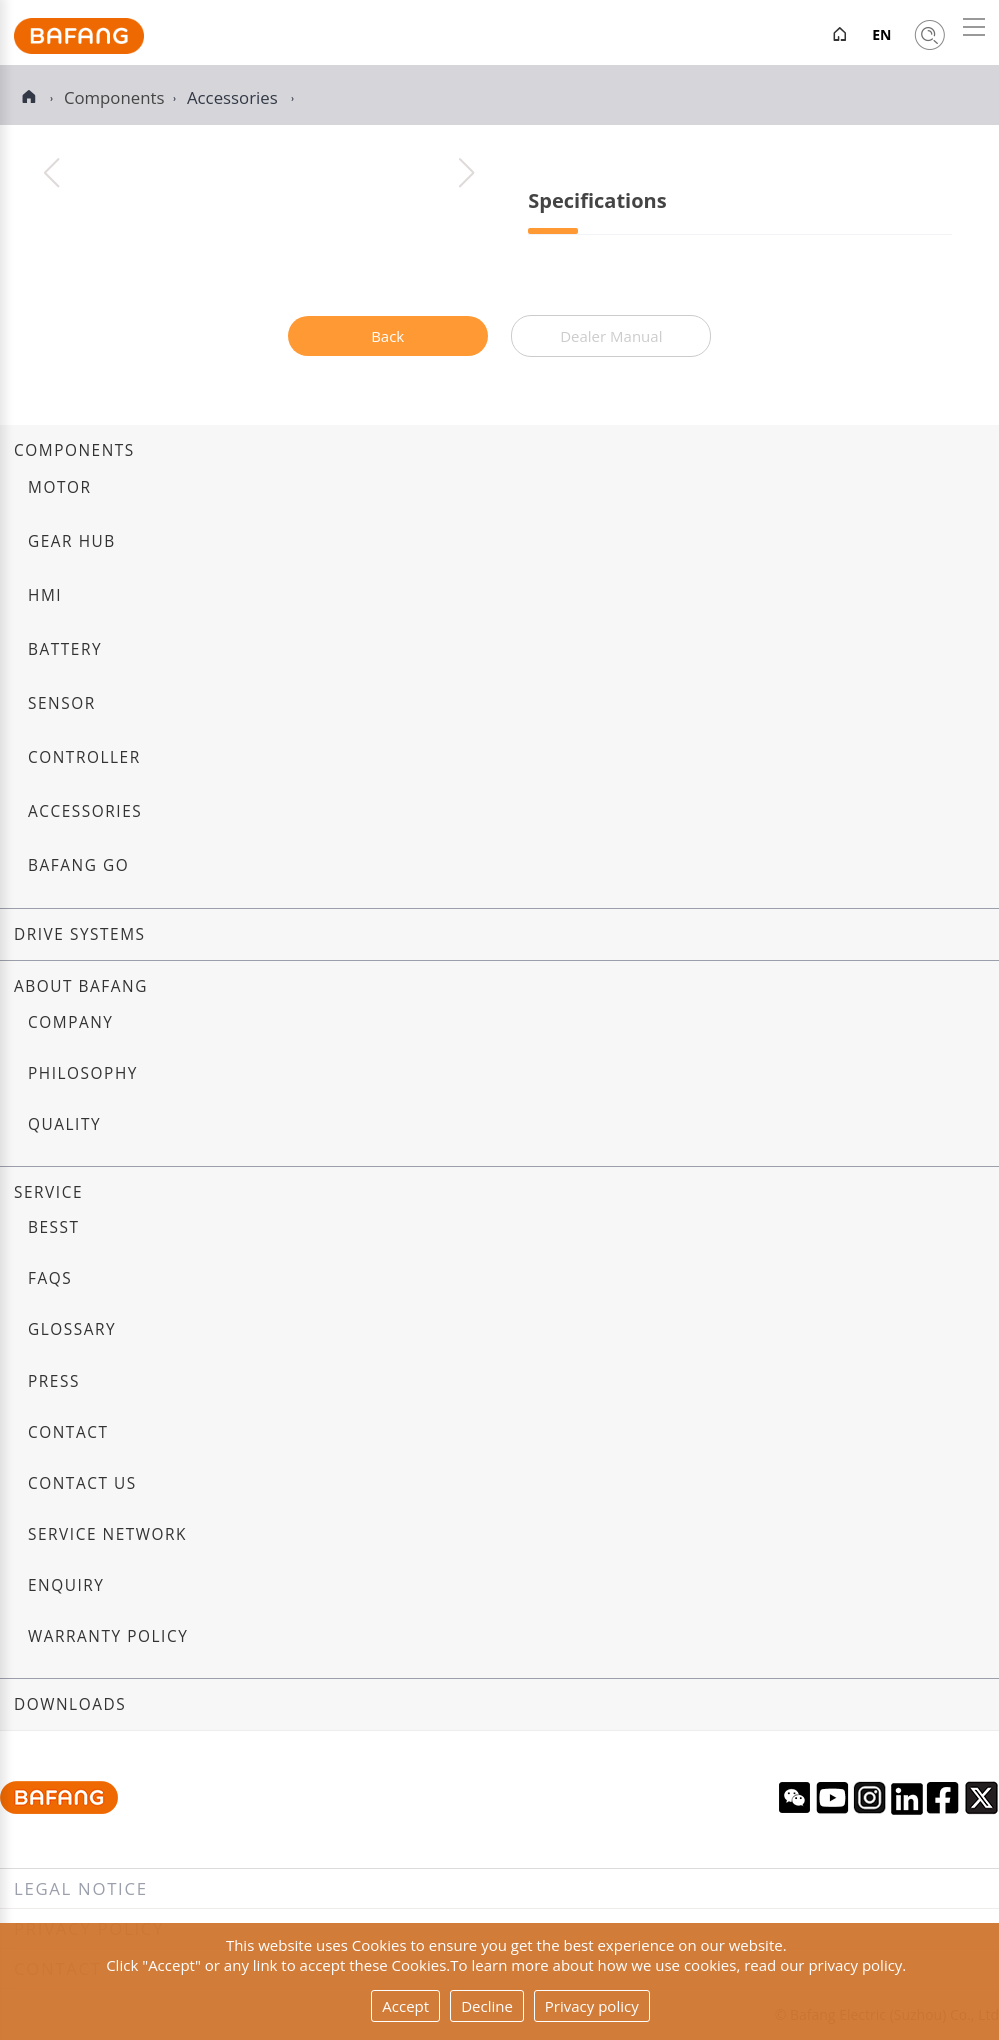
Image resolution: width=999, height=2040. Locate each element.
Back (387, 336)
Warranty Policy (108, 1636)
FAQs (50, 1278)
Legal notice (81, 1888)
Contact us (82, 1483)
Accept (405, 2006)
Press (54, 1381)
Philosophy (83, 1073)
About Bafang (81, 986)
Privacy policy (592, 2006)
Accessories (234, 97)
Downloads (70, 1704)
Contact (68, 1432)
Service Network (107, 1534)
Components (74, 450)
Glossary (72, 1329)
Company (70, 1022)
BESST (54, 1227)
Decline (487, 2006)
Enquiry (66, 1585)
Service (48, 1192)
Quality (64, 1124)
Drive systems (80, 934)
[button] (466, 173)
